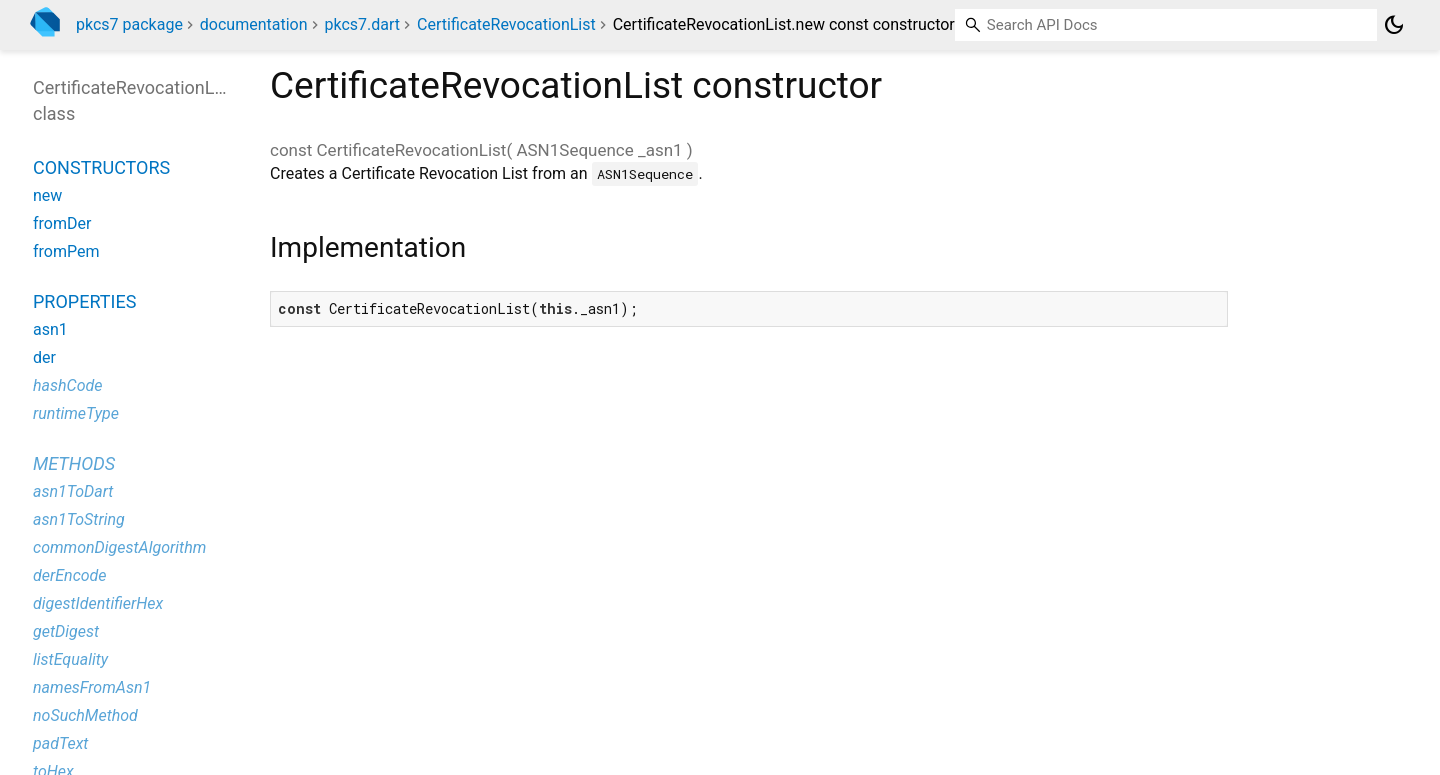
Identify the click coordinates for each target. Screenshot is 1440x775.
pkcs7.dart (363, 24)
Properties (84, 301)
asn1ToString (79, 519)
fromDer (62, 223)
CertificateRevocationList (506, 24)
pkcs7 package (129, 24)
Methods (74, 463)
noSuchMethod (85, 715)
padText (60, 743)
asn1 (50, 329)
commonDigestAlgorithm (119, 547)
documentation (254, 24)
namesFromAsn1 (92, 687)
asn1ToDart (73, 491)
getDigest (66, 631)
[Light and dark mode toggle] (1394, 25)
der (44, 357)
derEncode (70, 575)
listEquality (70, 659)
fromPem (66, 251)
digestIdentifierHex (98, 603)
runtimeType (76, 413)
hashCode (67, 385)
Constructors (101, 167)
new (47, 195)
